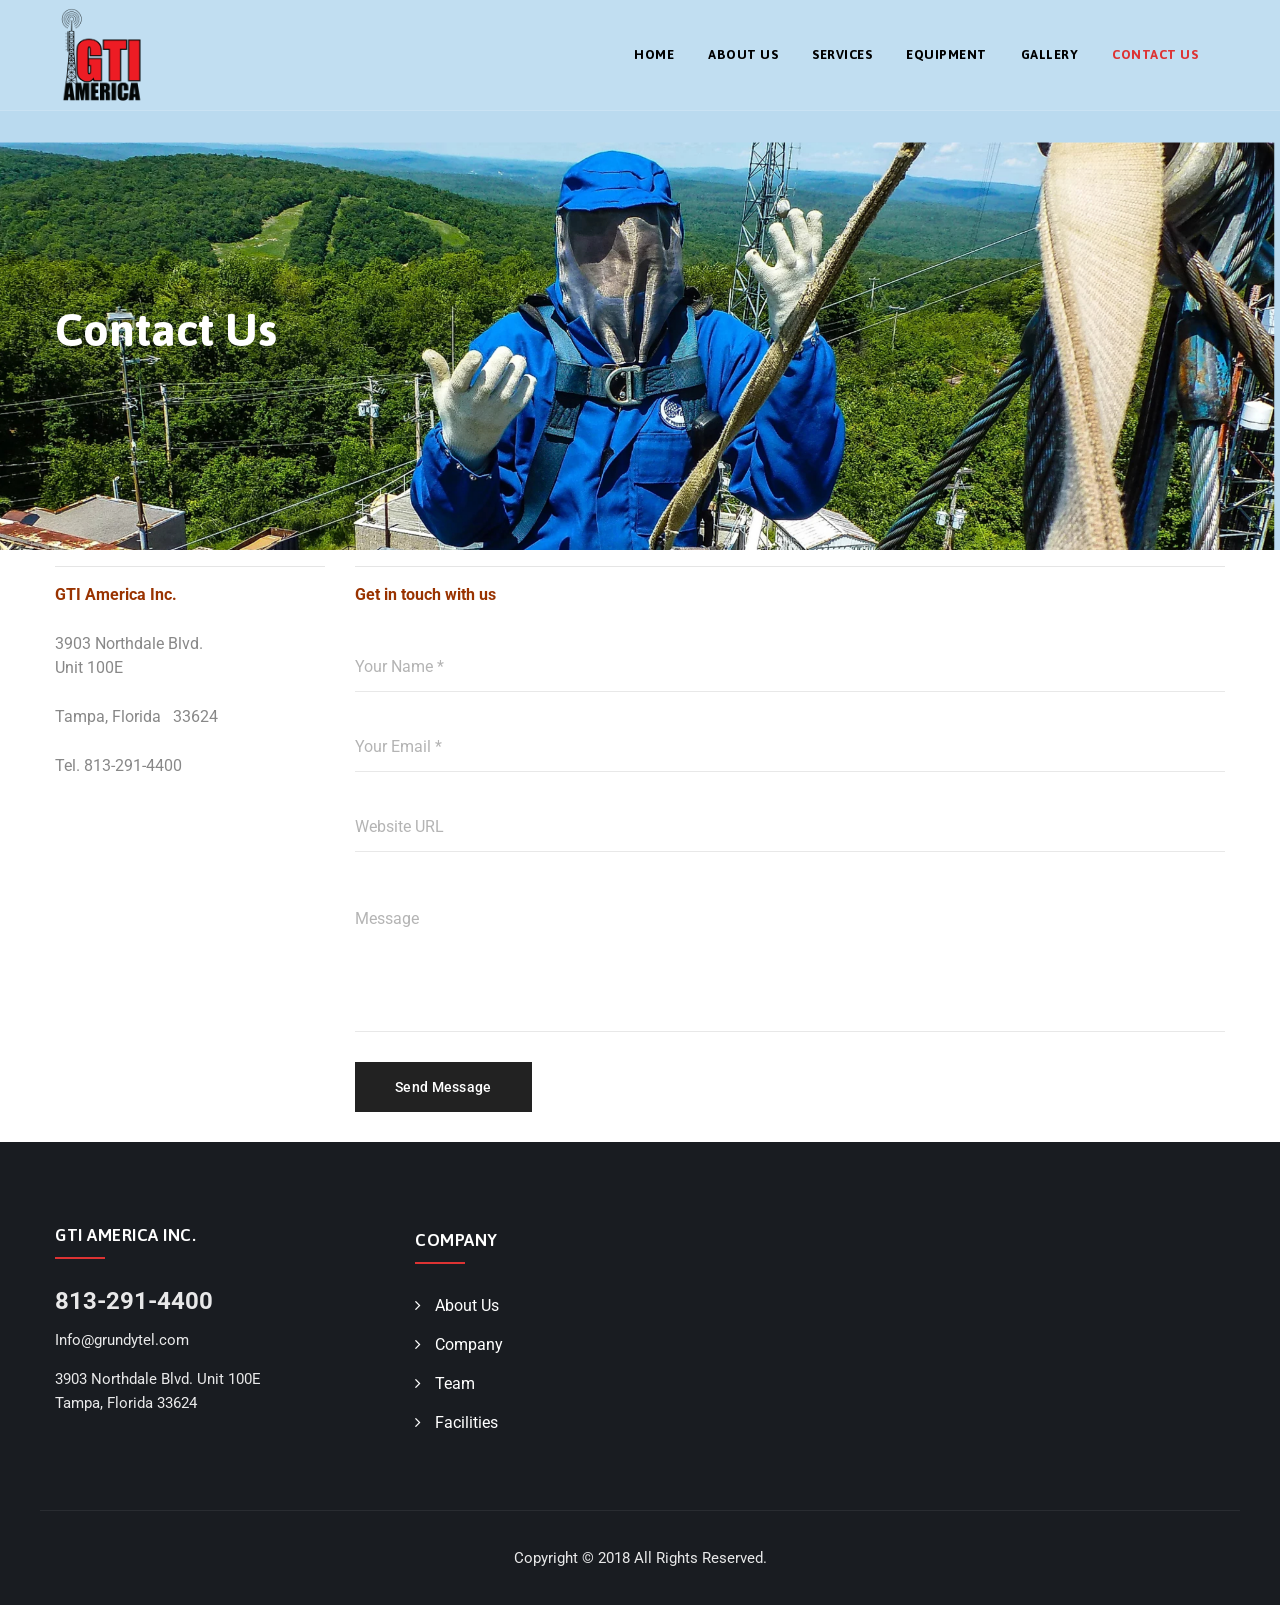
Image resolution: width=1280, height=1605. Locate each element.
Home (654, 54)
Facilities (466, 1422)
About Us (743, 54)
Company (469, 1344)
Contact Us (1155, 54)
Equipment (946, 54)
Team (455, 1383)
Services (842, 54)
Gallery (1050, 54)
